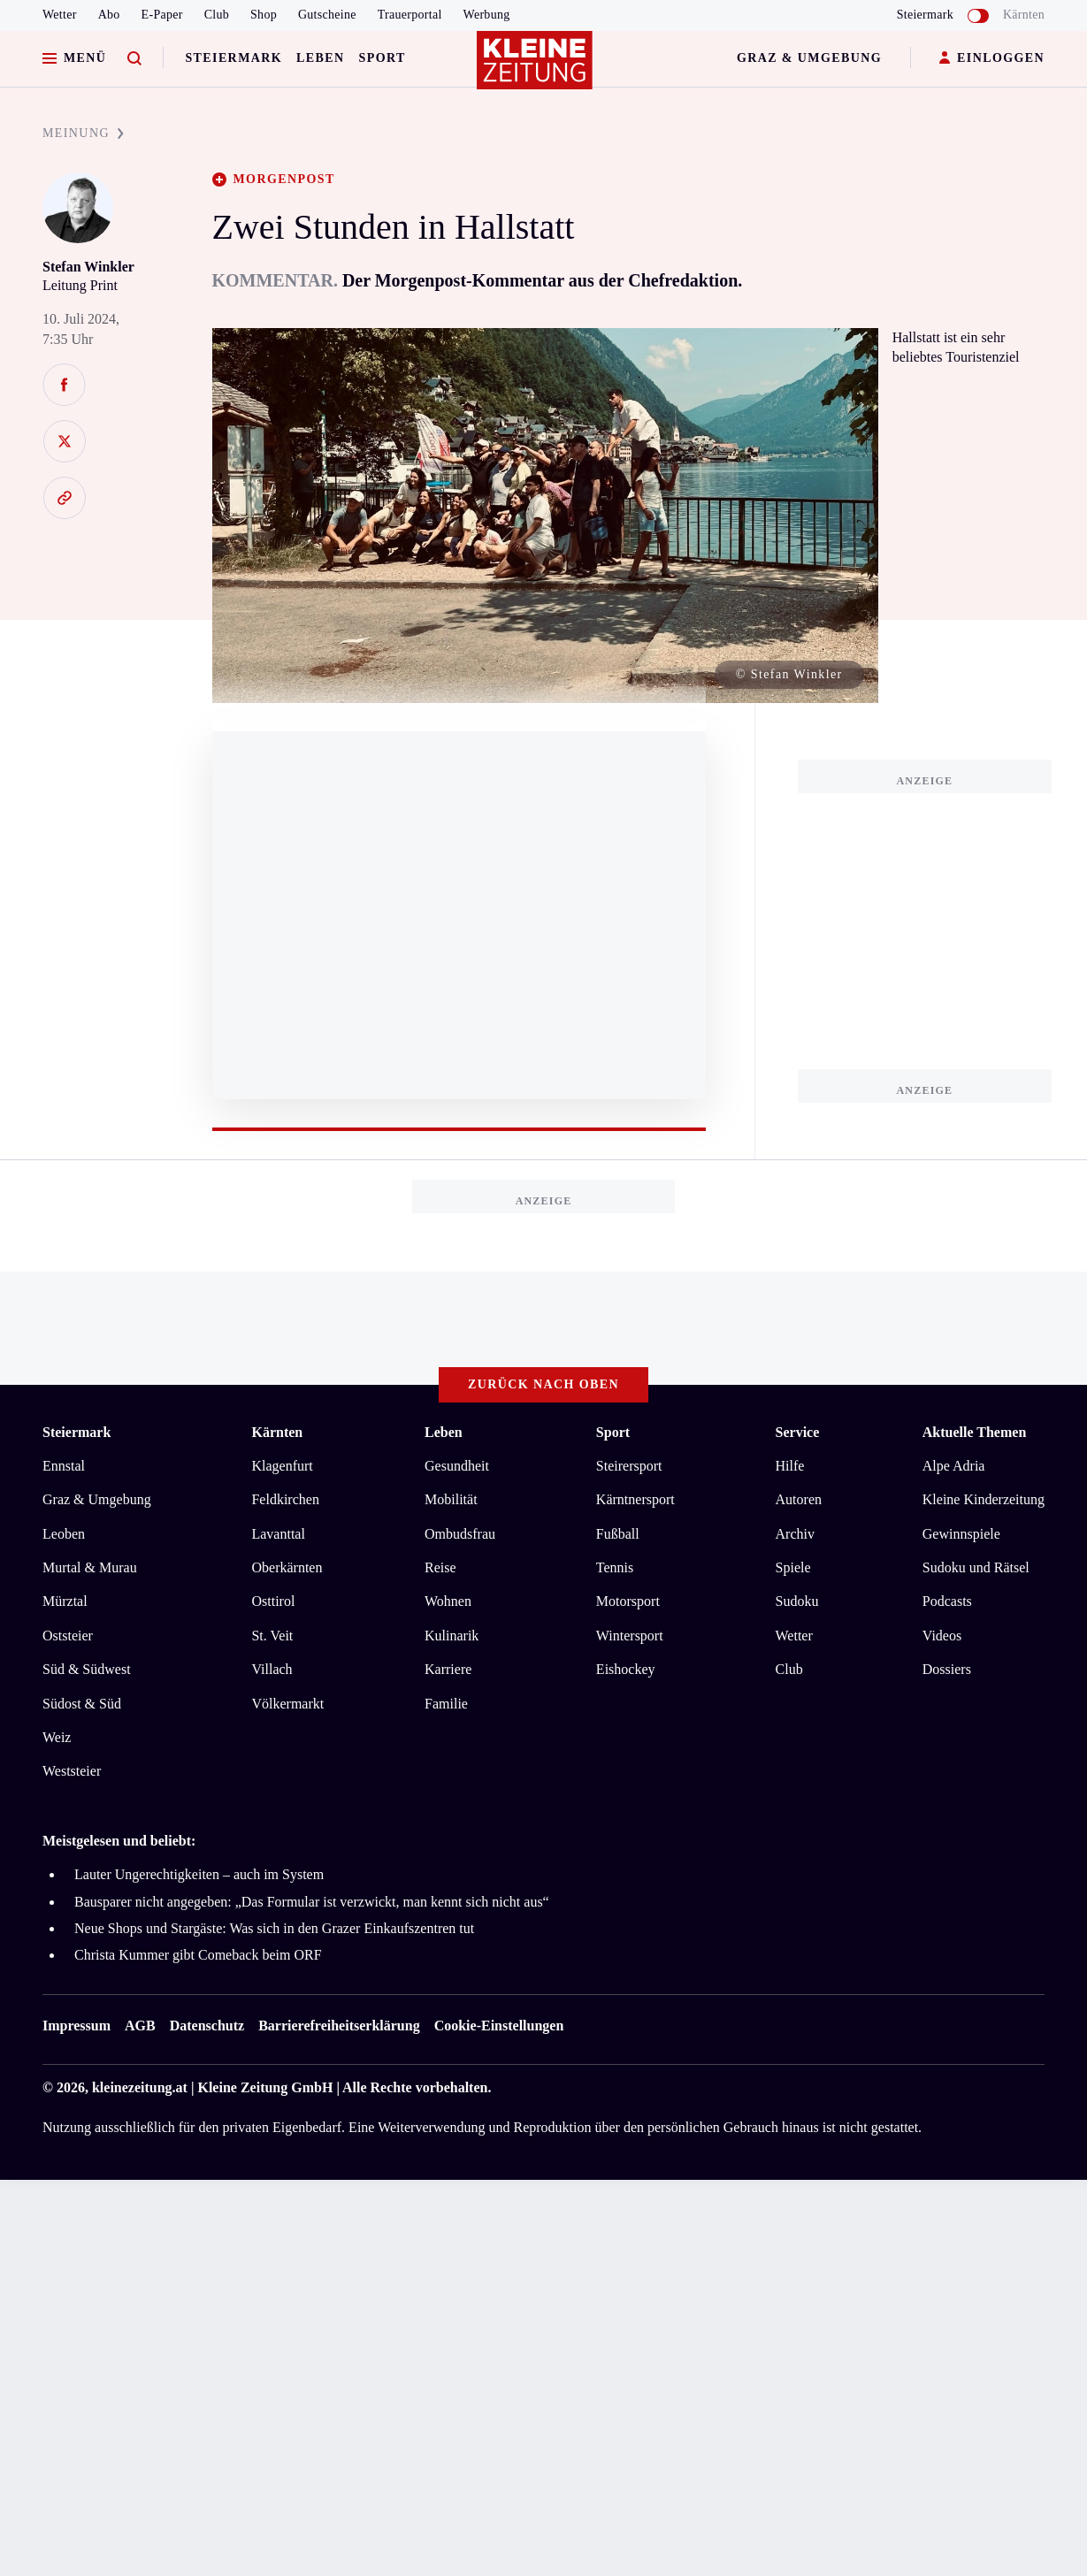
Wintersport (629, 1635)
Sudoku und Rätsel (976, 1567)
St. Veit (272, 1635)
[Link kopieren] (64, 498)
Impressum (76, 2025)
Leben (320, 58)
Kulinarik (451, 1635)
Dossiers (946, 1669)
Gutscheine (327, 14)
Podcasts (947, 1601)
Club (216, 14)
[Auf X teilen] (64, 441)
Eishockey (625, 1669)
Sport (382, 58)
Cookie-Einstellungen (499, 2025)
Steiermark (233, 58)
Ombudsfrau (460, 1533)
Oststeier (67, 1635)
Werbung (486, 14)
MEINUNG (83, 133)
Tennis (614, 1567)
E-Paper (162, 14)
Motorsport (628, 1601)
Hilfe (790, 1465)
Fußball (617, 1533)
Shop (263, 14)
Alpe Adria (953, 1465)
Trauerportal (410, 14)
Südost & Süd (81, 1703)
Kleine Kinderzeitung (983, 1499)
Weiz (56, 1737)
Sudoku (797, 1601)
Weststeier (71, 1770)
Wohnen (448, 1601)
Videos (941, 1635)
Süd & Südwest (86, 1669)
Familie (446, 1703)
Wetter (59, 14)
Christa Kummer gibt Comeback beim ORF (198, 1954)
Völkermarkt (287, 1703)
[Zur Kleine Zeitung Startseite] (539, 70)
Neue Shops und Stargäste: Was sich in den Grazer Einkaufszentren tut (274, 1928)
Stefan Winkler (88, 266)
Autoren (799, 1499)
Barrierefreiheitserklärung (338, 2025)
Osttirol (273, 1601)
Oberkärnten (286, 1567)
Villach (271, 1669)
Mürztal (65, 1601)
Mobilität (451, 1499)
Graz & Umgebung (809, 58)
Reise (440, 1567)
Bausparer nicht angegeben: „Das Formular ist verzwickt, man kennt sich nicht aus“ (311, 1901)
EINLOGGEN (992, 59)
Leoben (63, 1533)
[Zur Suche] (134, 59)
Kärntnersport (635, 1499)
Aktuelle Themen (974, 1432)
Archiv (795, 1533)
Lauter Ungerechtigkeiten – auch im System (199, 1874)
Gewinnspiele (961, 1533)
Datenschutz (207, 2025)
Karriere (448, 1669)
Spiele (793, 1567)
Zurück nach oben (543, 1384)
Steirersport (629, 1465)
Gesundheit (457, 1465)
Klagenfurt (281, 1465)
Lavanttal (277, 1533)
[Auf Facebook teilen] (64, 384)
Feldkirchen (284, 1499)
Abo (109, 14)
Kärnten (1024, 14)
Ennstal (63, 1465)
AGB (140, 2025)
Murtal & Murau (89, 1567)
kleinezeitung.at (140, 2087)
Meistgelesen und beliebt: (118, 1840)
